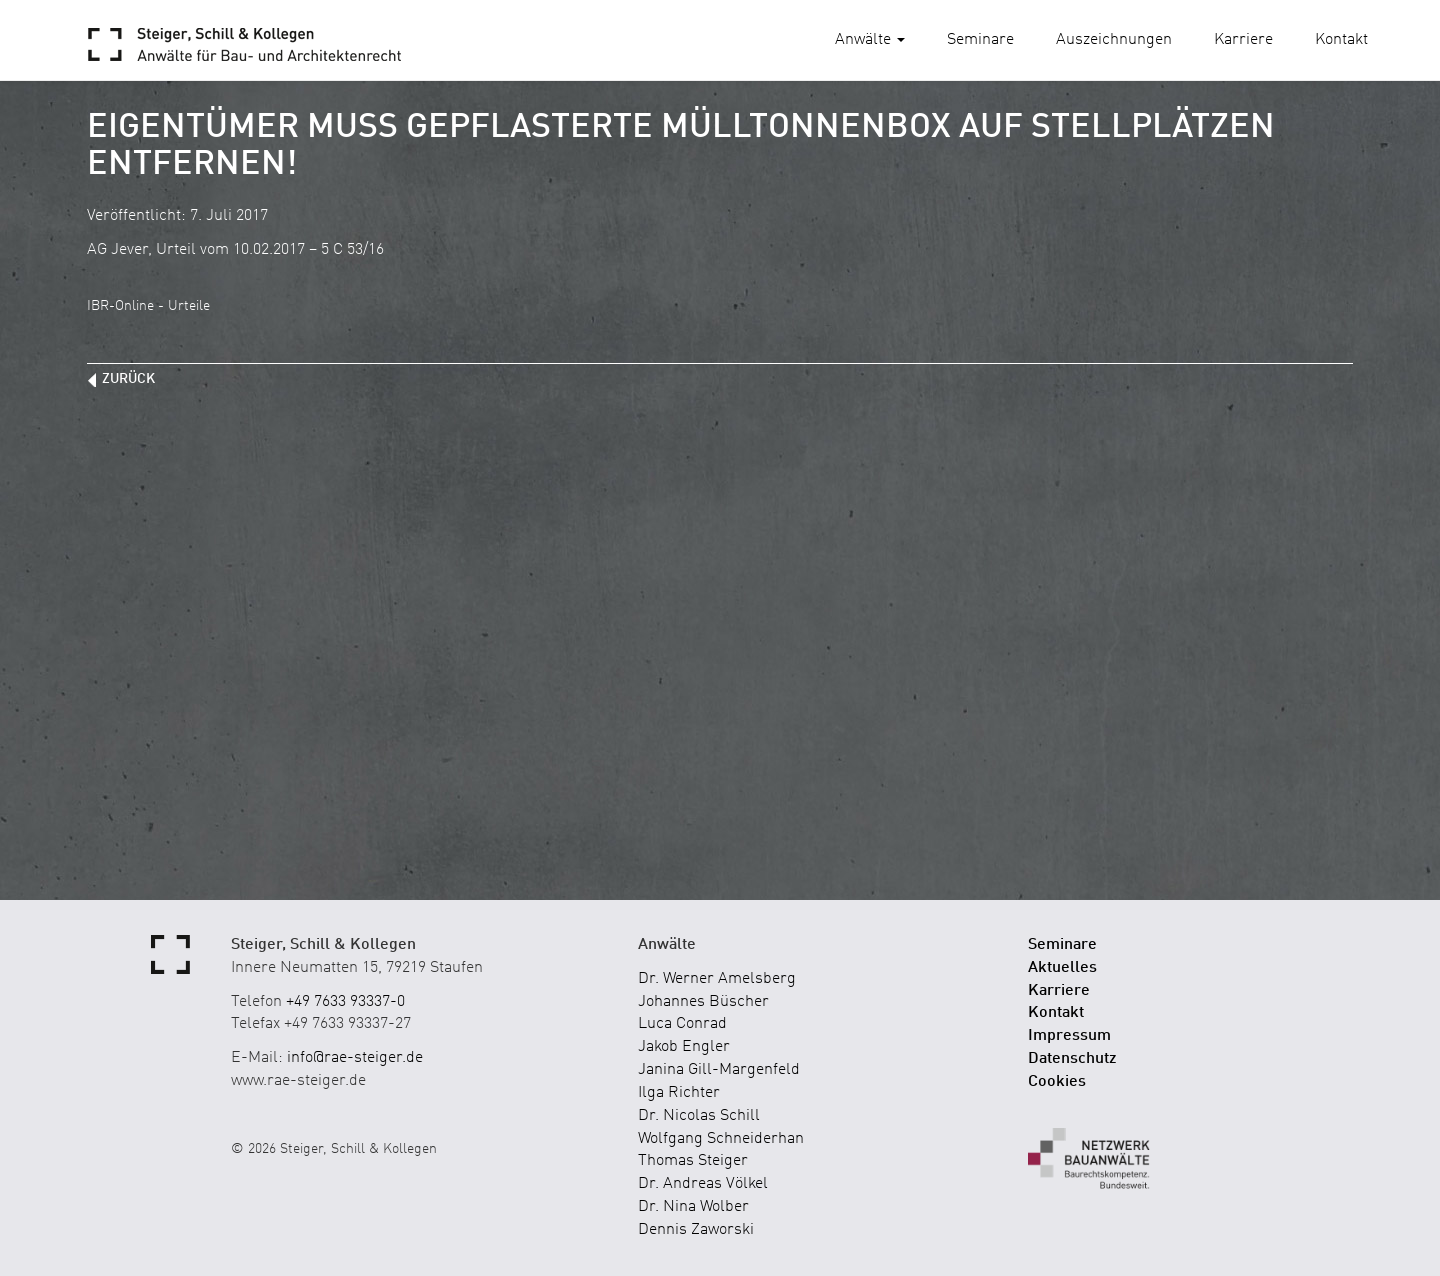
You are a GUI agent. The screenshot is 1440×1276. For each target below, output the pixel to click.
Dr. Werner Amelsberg (717, 979)
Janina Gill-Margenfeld (719, 1070)
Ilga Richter (679, 1093)
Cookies (1057, 1082)
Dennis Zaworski (696, 1230)
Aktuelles (1062, 968)
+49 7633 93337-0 (345, 1002)
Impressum (1069, 1036)
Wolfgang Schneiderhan (721, 1139)
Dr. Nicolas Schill (699, 1116)
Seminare (980, 40)
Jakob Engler (684, 1047)
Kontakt (1341, 40)
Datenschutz (1072, 1059)
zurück (128, 379)
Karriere (1243, 40)
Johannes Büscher (703, 1002)
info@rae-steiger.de (355, 1058)
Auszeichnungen (1114, 40)
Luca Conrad (682, 1024)
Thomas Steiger (693, 1161)
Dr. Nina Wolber (693, 1207)
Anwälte (870, 40)
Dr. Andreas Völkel (703, 1184)
